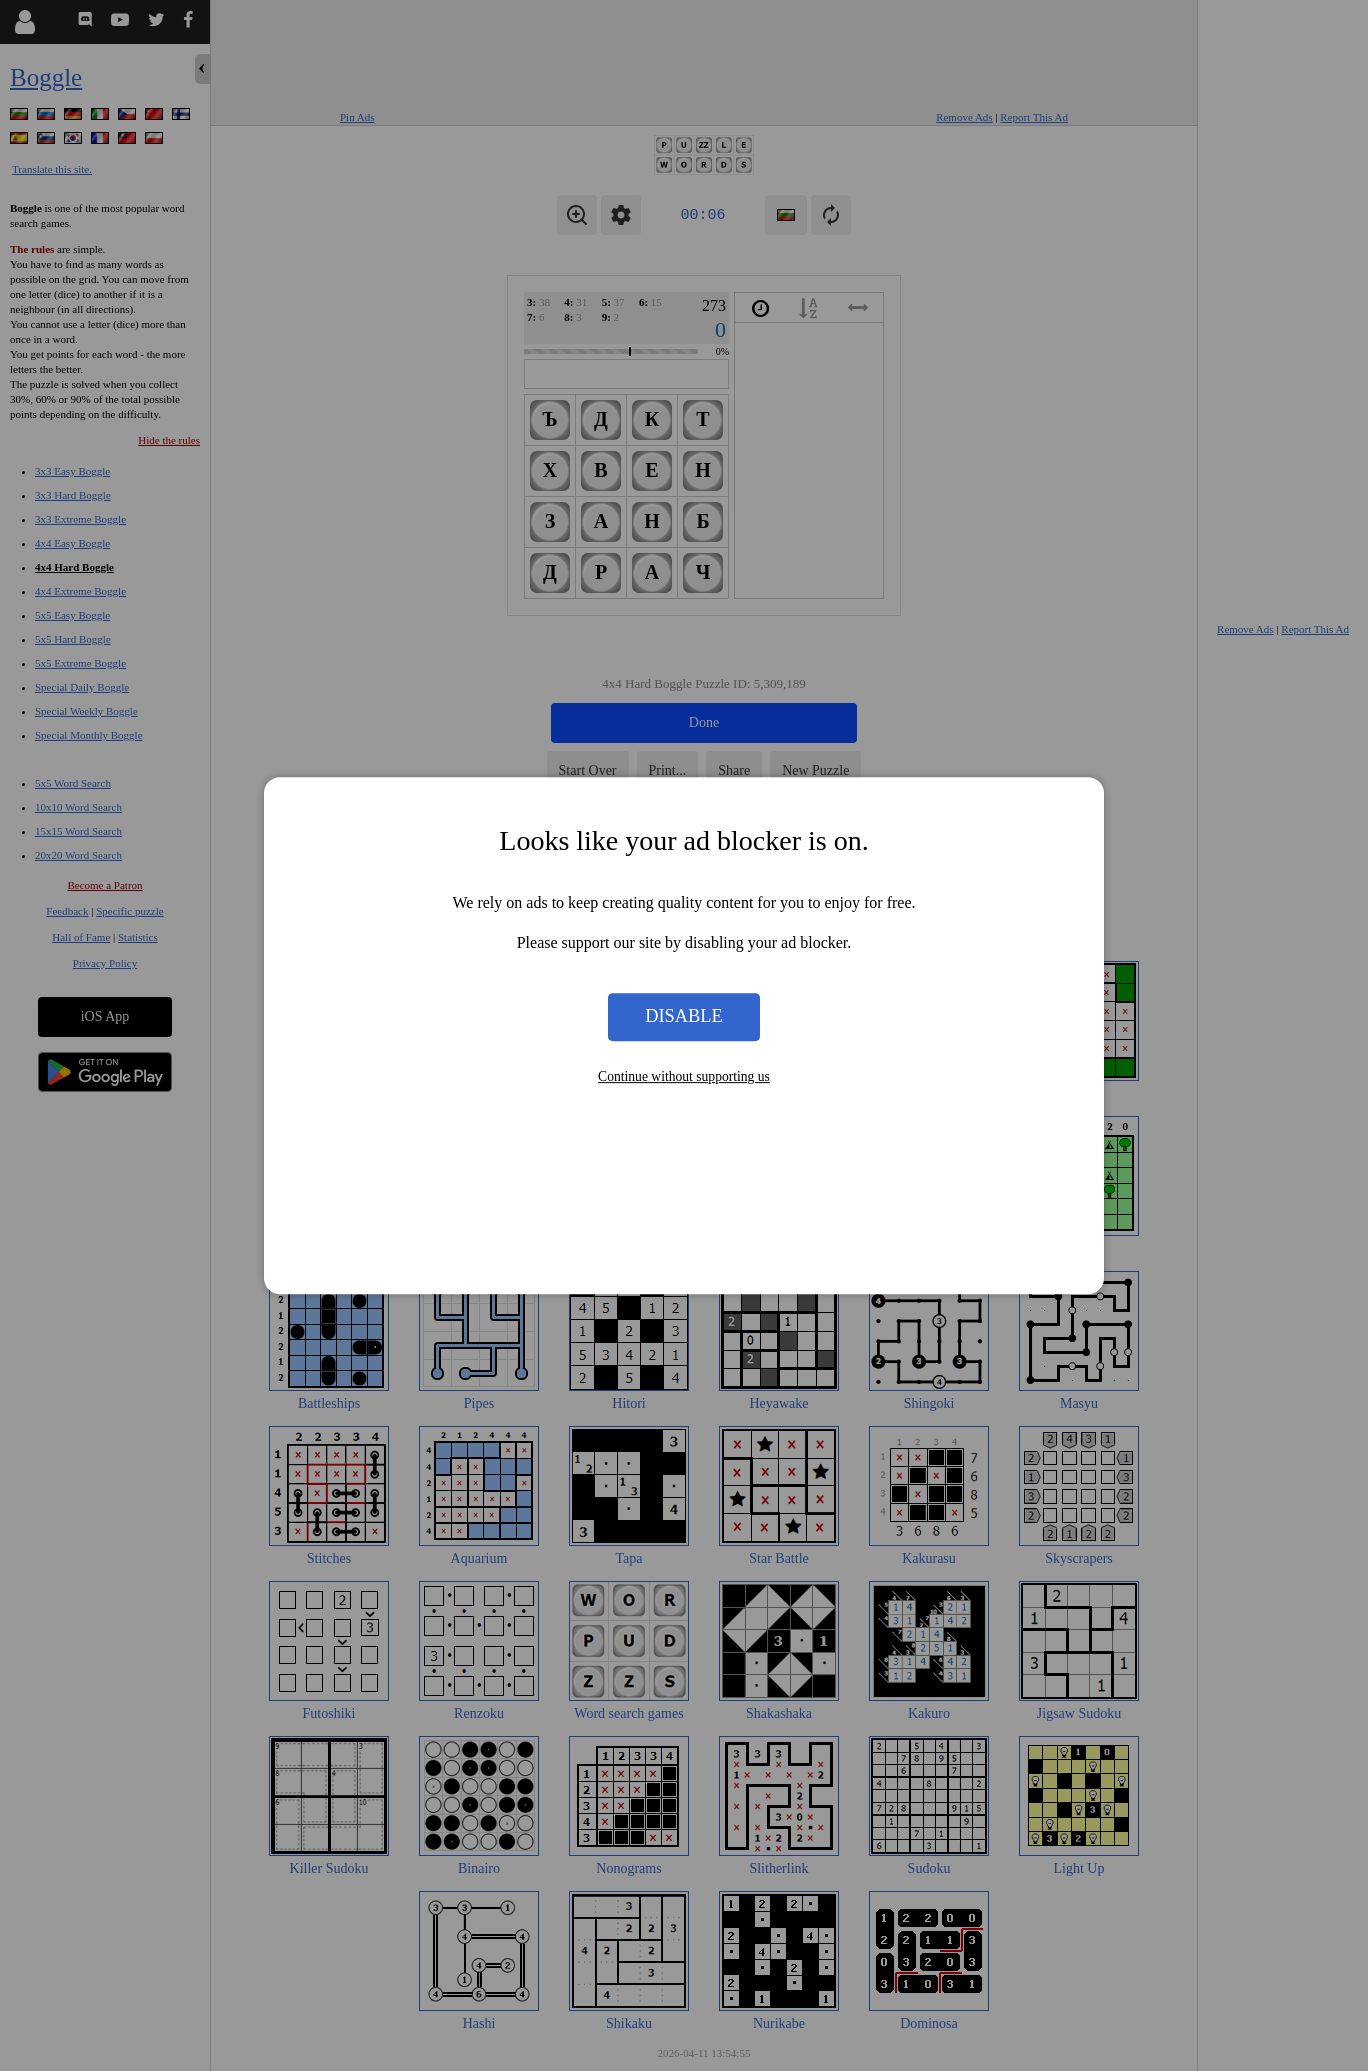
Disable (684, 1017)
